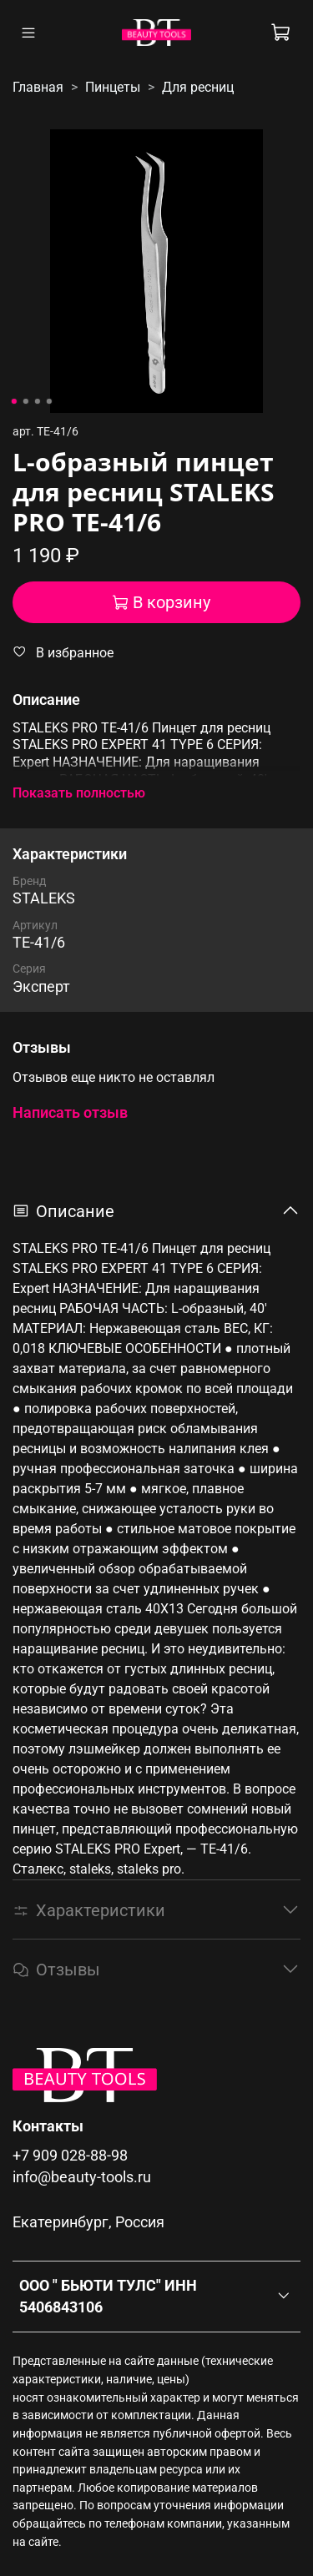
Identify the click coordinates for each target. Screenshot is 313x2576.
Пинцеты (112, 87)
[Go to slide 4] (48, 401)
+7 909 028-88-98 (70, 2155)
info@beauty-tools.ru (82, 2177)
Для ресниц (198, 87)
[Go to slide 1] (13, 401)
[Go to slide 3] (36, 401)
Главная (38, 87)
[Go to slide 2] (25, 401)
